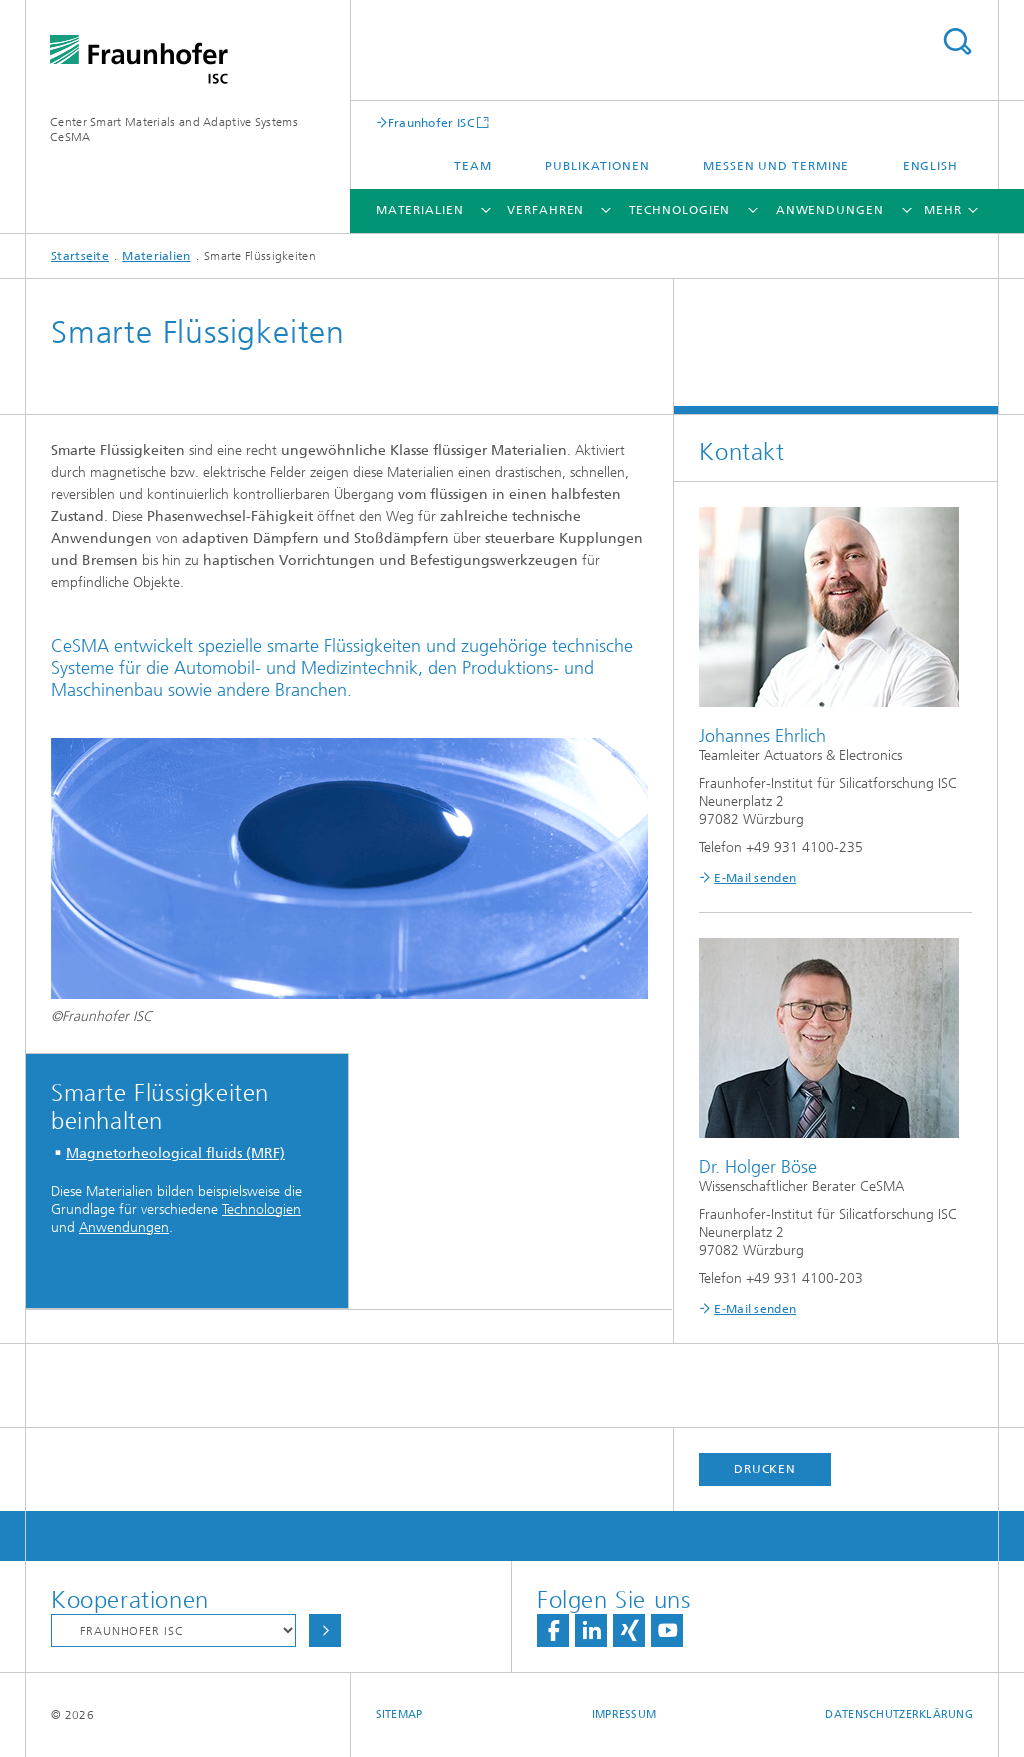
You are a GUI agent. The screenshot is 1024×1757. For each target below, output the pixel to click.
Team (473, 166)
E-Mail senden (755, 878)
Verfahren (545, 210)
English (930, 166)
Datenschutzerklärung (899, 1714)
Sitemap (399, 1714)
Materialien (420, 210)
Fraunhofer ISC (431, 122)
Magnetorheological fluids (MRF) (175, 1153)
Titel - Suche (957, 41)
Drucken (765, 1469)
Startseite (80, 256)
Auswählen (325, 1630)
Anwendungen (830, 210)
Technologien (680, 210)
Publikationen (597, 166)
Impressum (624, 1714)
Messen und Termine (776, 166)
